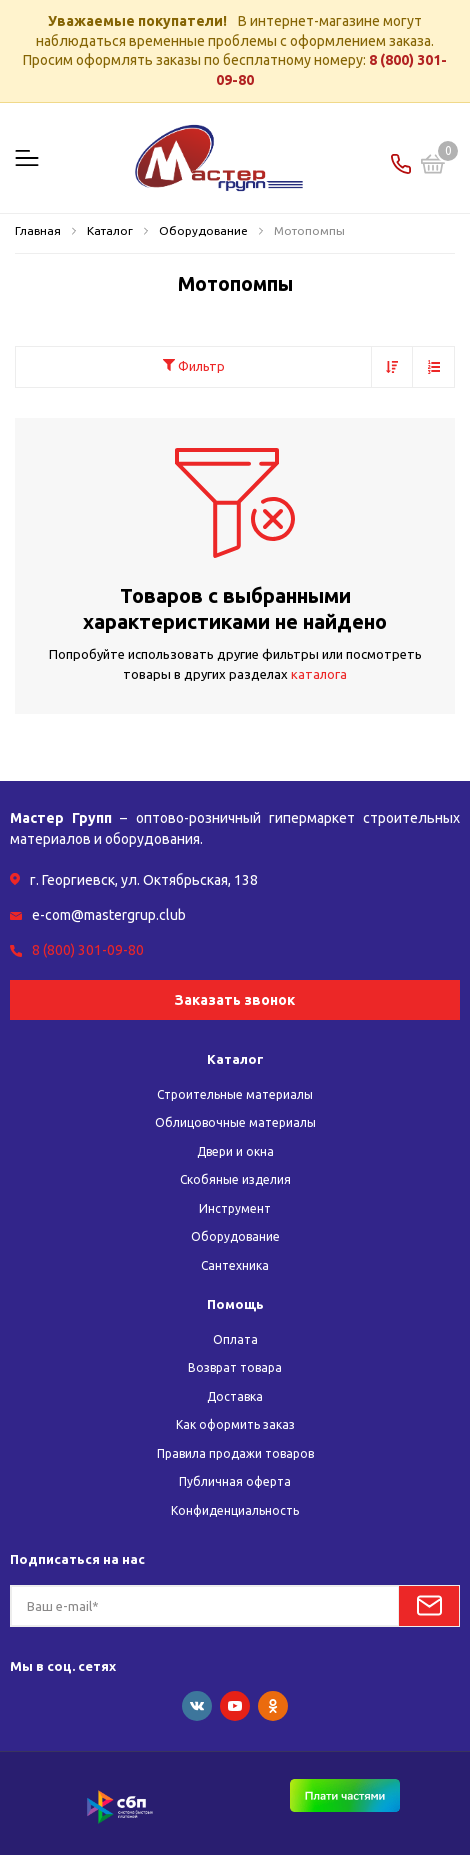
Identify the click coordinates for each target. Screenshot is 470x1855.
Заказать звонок (235, 1000)
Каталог (235, 1059)
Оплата (235, 1339)
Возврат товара (235, 1367)
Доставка (235, 1396)
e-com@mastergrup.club (109, 915)
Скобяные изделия (235, 1179)
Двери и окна (235, 1151)
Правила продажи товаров (235, 1453)
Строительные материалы (235, 1094)
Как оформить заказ (235, 1424)
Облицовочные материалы (235, 1122)
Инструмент (235, 1208)
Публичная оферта (235, 1481)
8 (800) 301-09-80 (88, 950)
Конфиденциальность (235, 1510)
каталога (319, 674)
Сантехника (235, 1265)
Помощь (235, 1304)
